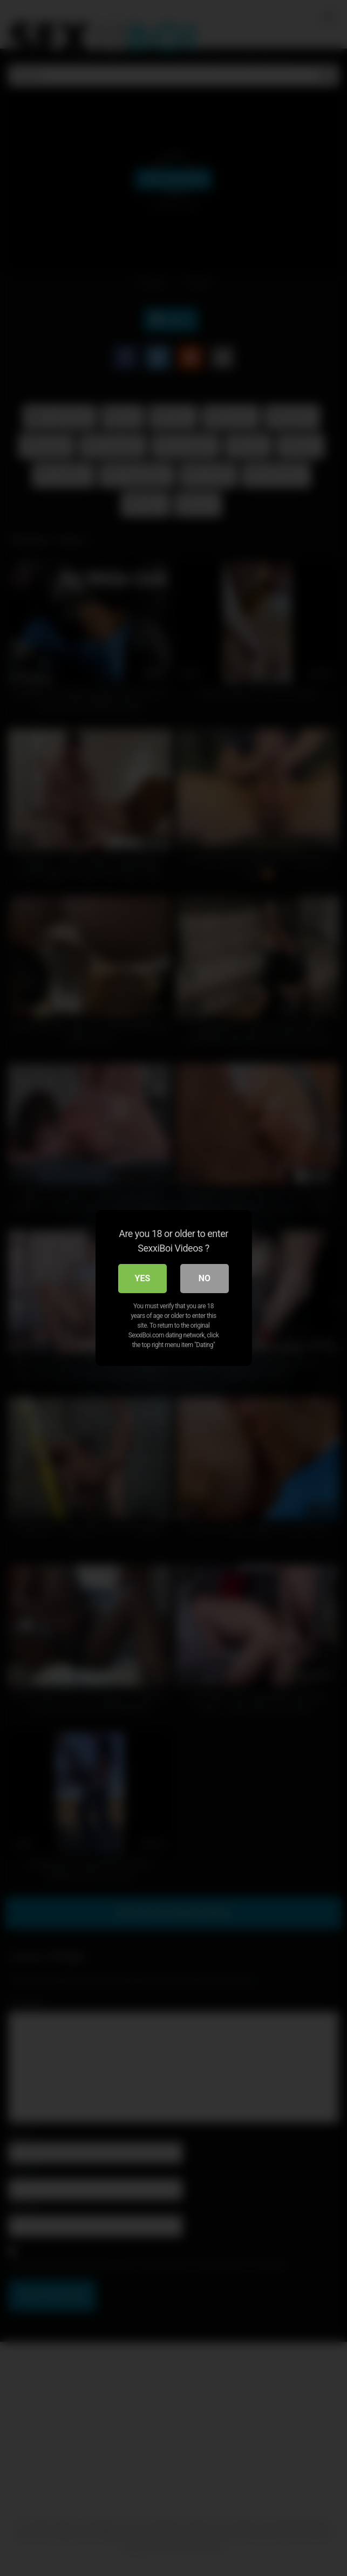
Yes (143, 1278)
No (204, 1278)
